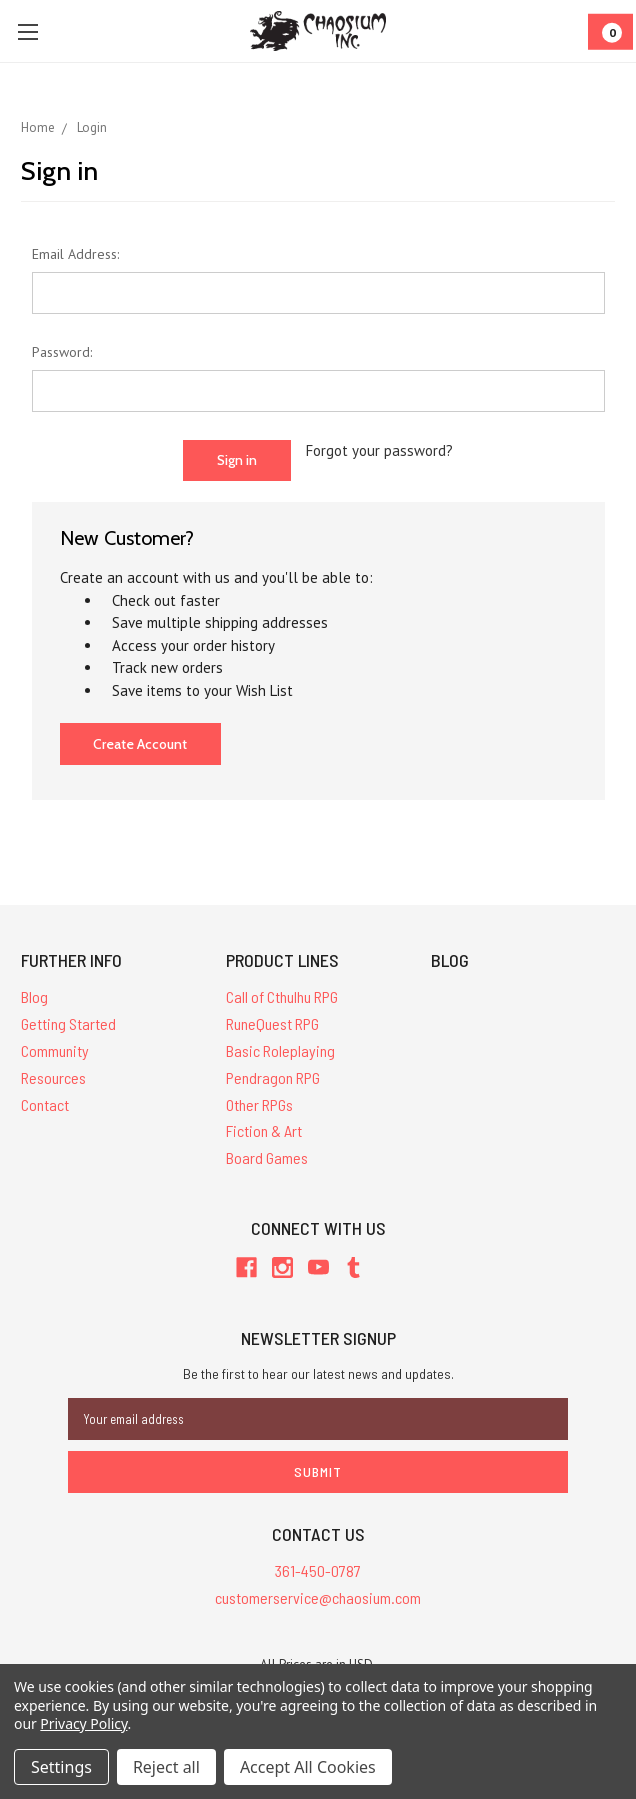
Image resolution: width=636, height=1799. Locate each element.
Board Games (267, 1157)
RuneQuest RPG (272, 1023)
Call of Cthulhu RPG (282, 996)
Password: (62, 352)
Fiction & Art (264, 1130)
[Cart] (610, 31)
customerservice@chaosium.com (318, 1597)
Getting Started (68, 1023)
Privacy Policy (83, 1723)
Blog (34, 996)
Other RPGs (259, 1104)
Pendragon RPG (273, 1077)
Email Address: (75, 254)
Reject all (166, 1767)
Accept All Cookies (308, 1767)
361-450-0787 (318, 1570)
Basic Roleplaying (280, 1050)
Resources (53, 1077)
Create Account (140, 744)
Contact (45, 1104)
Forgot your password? (379, 450)
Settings (61, 1767)
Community (55, 1050)
